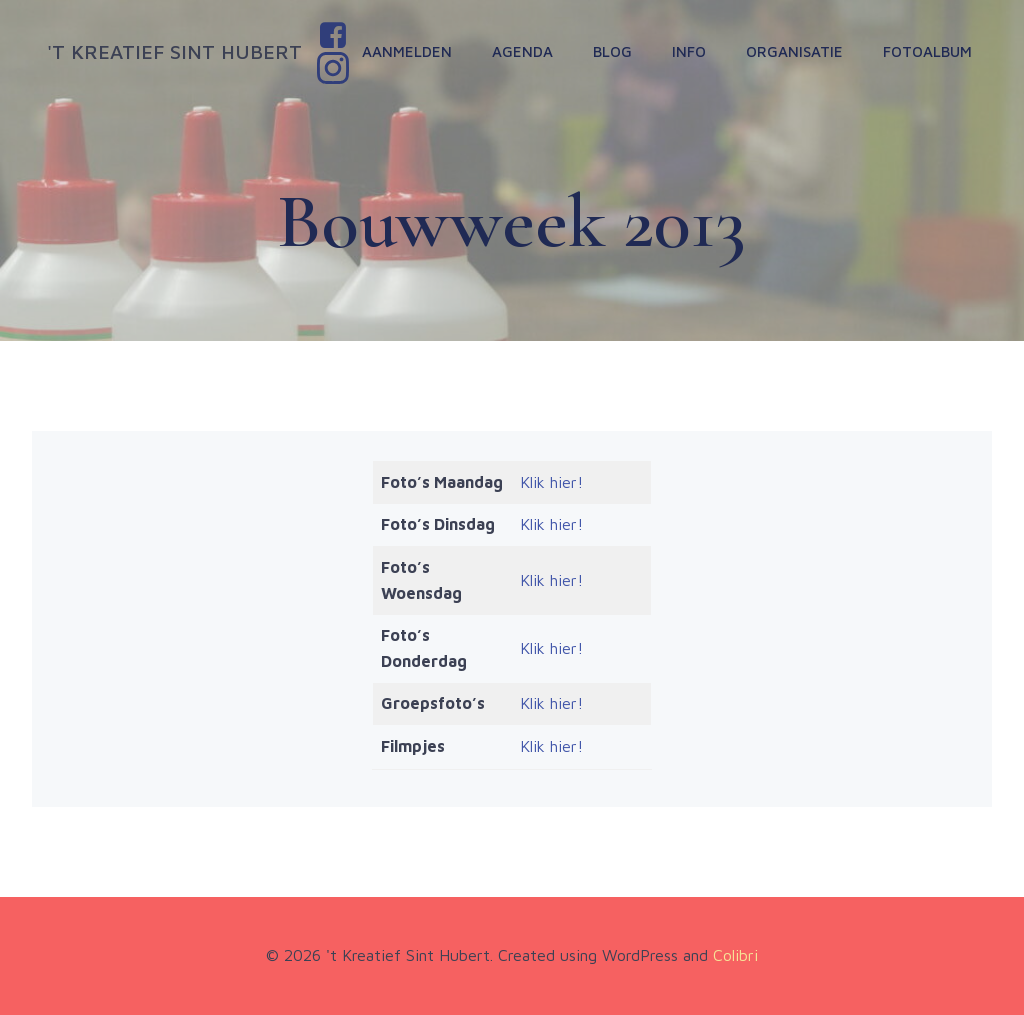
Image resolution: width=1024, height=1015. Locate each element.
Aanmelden (407, 51)
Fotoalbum (927, 51)
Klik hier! (551, 482)
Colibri (735, 955)
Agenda (522, 51)
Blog (612, 51)
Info (689, 51)
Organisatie (794, 51)
